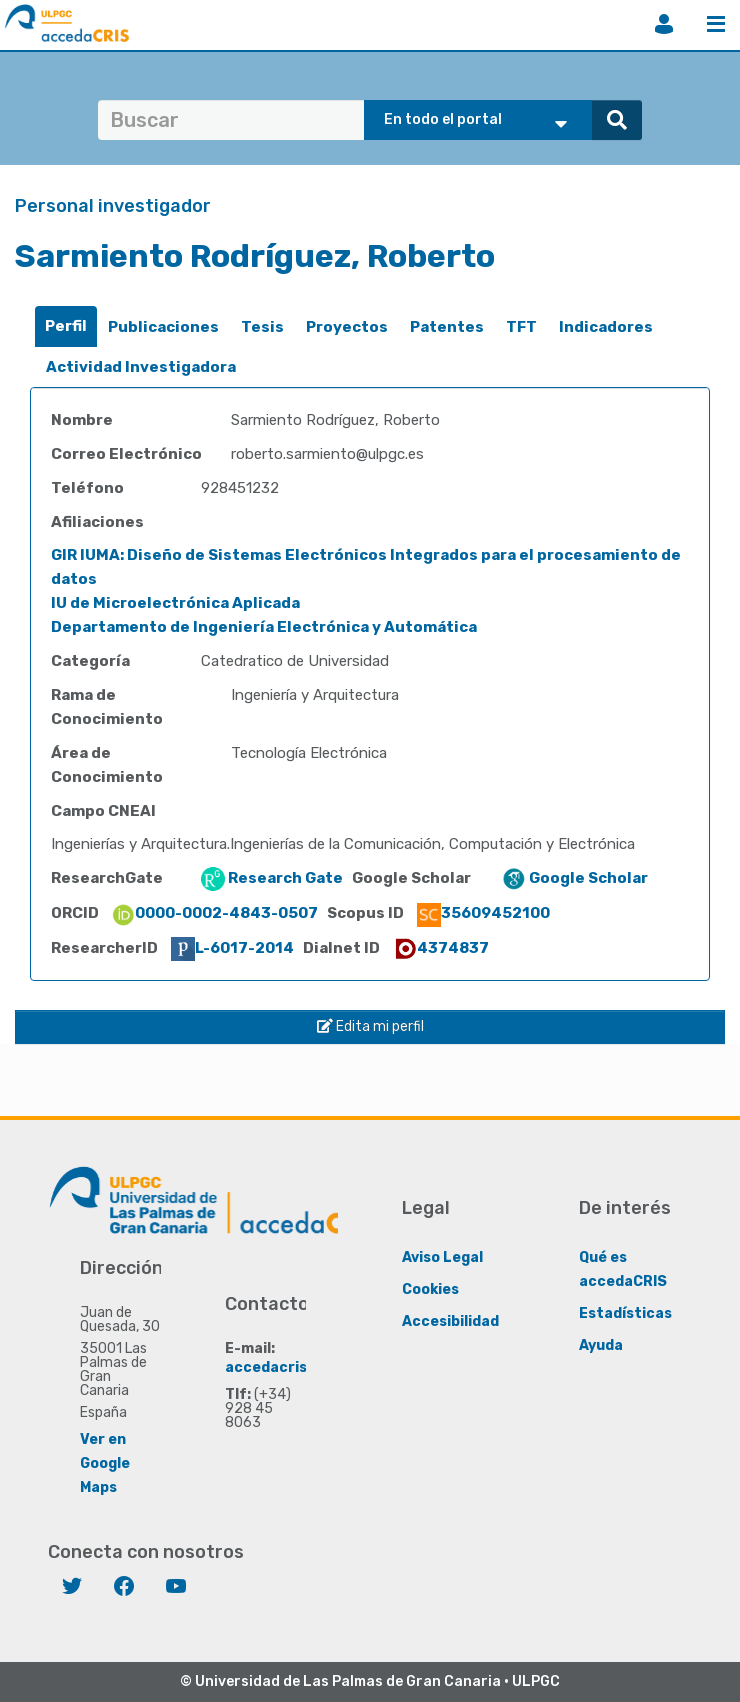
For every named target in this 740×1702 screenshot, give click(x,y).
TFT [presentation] (521, 327)
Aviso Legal (442, 1257)
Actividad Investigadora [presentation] (141, 367)
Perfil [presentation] (66, 326)
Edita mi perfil (370, 1026)
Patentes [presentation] (447, 327)
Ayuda (601, 1345)
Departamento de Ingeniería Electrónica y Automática (264, 627)
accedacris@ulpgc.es (302, 1367)
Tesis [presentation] (262, 327)
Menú (716, 24)
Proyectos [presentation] (347, 327)
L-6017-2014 (232, 948)
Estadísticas (625, 1313)
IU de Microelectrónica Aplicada (175, 603)
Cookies (430, 1289)
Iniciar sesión (664, 24)
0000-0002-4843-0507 (214, 913)
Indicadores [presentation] (606, 327)
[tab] (66, 326)
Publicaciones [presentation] (163, 327)
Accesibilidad (450, 1321)
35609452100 (483, 913)
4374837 (441, 948)
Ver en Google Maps (105, 1463)
